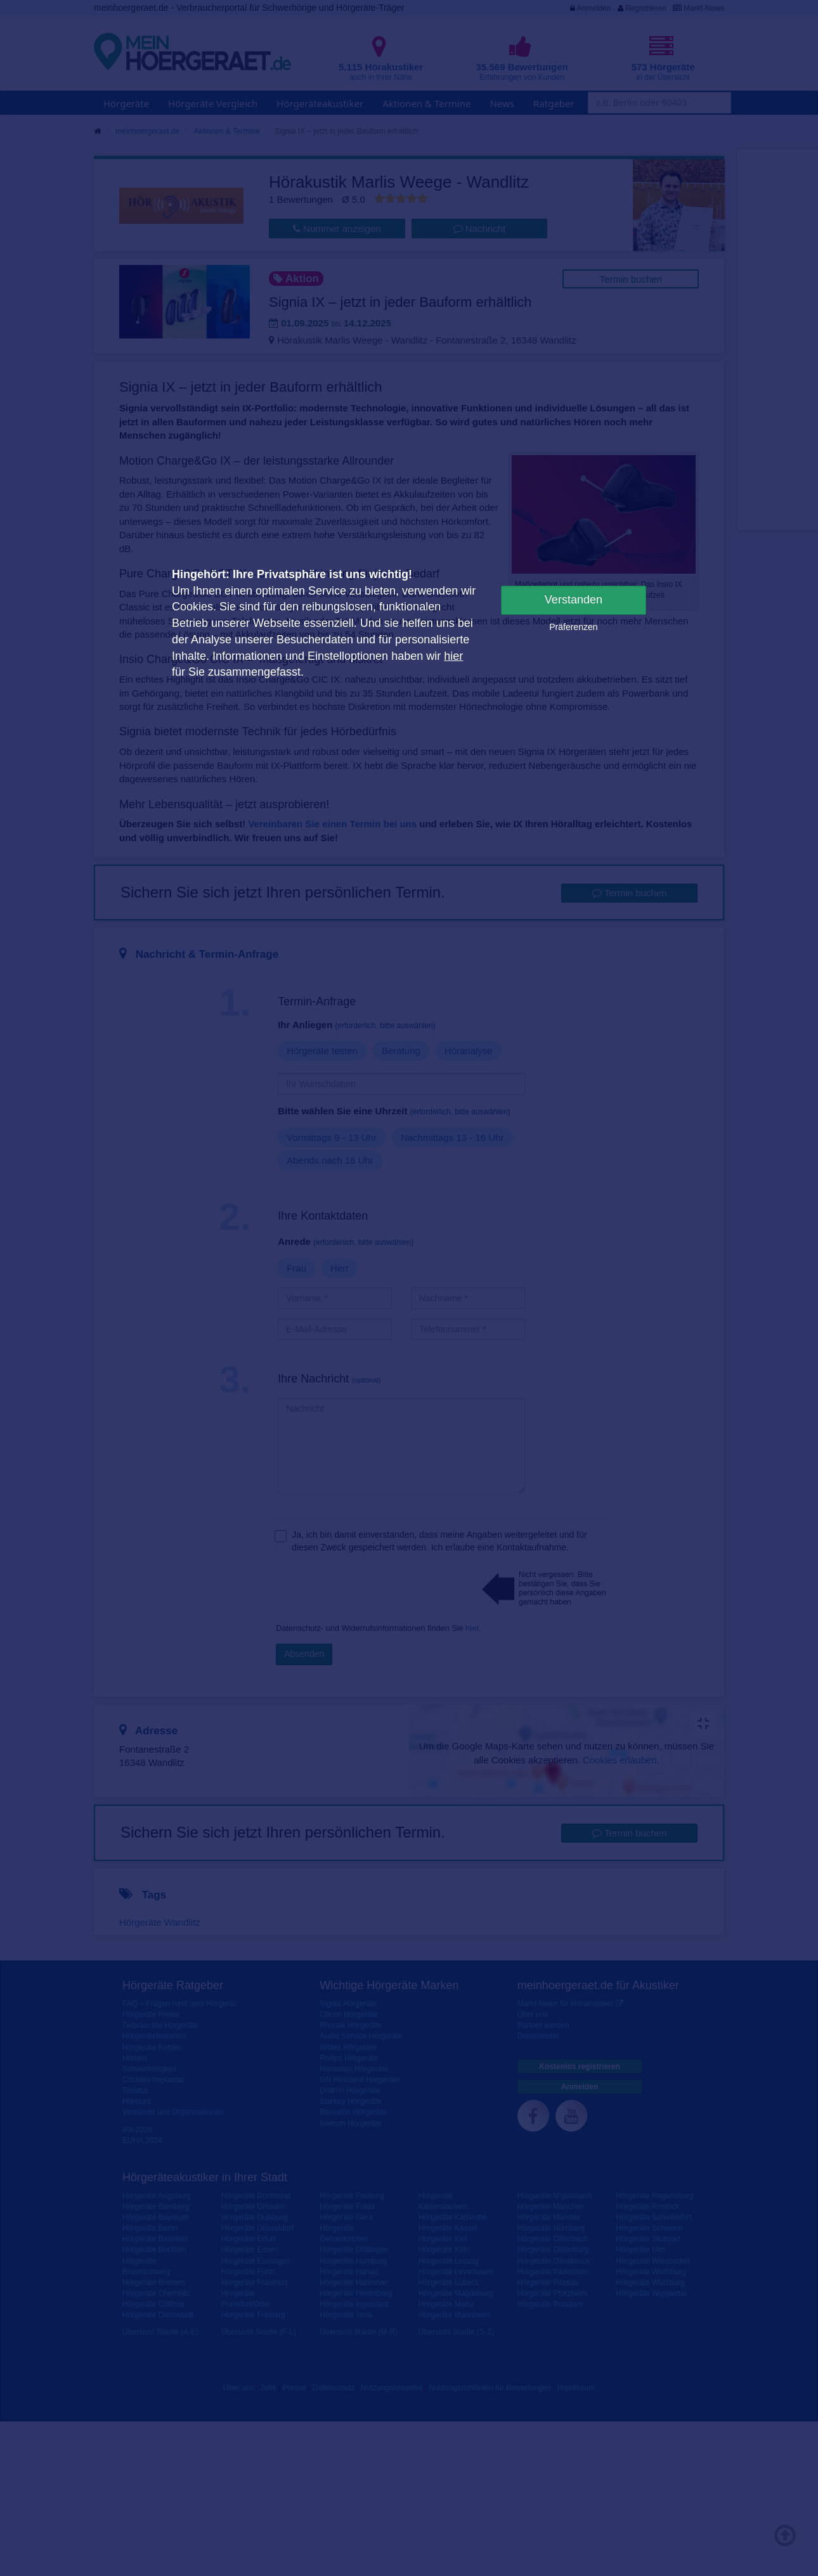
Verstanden (573, 599)
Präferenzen (573, 627)
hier (453, 656)
